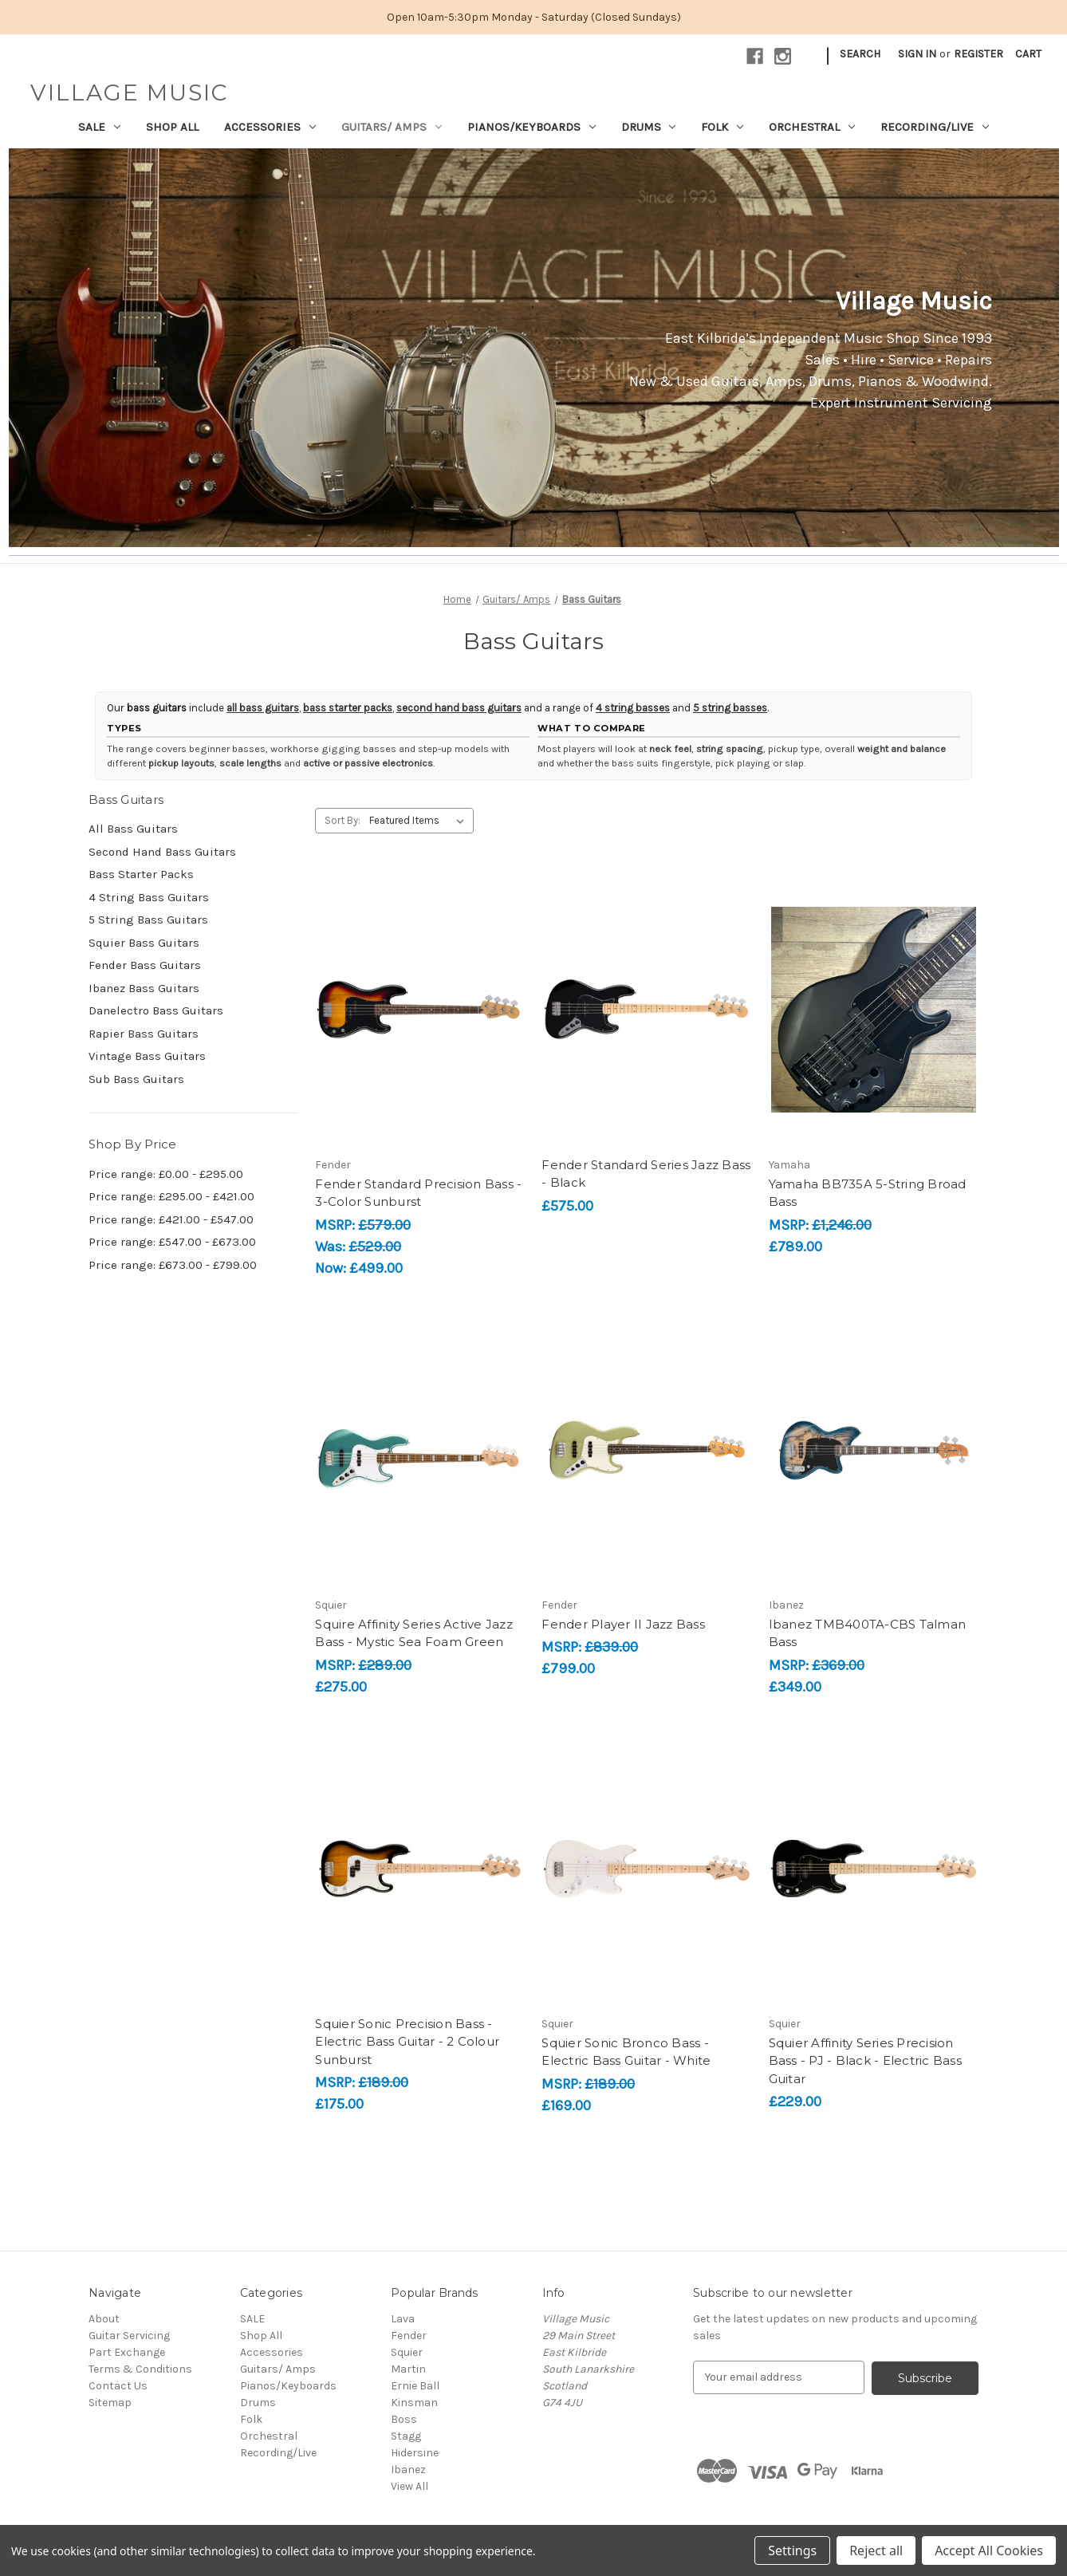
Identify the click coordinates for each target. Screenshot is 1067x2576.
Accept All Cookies (989, 2550)
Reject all (876, 2550)
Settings (792, 2550)
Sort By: (342, 820)
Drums (648, 127)
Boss (404, 2419)
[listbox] (420, 821)
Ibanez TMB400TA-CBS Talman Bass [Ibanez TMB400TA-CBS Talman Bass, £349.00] (868, 1633)
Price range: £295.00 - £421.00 (171, 1196)
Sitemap (110, 2402)
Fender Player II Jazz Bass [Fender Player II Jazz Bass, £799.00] (623, 1624)
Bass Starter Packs (141, 874)
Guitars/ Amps (391, 127)
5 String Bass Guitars (148, 919)
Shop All (172, 127)
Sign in (917, 54)
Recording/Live (934, 127)
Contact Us (118, 2386)
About (104, 2319)
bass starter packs (347, 708)
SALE (99, 127)
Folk (722, 127)
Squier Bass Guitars (144, 942)
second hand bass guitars (459, 708)
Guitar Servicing (129, 2335)
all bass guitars (262, 708)
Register (978, 54)
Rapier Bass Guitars (144, 1033)
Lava (403, 2319)
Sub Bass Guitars (136, 1079)
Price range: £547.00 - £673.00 (172, 1242)
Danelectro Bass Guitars (156, 1010)
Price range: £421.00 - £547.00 (171, 1219)
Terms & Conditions (140, 2369)
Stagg (406, 2436)
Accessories (270, 127)
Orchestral (812, 127)
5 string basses (730, 708)
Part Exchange (127, 2352)
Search (860, 54)
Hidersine (415, 2453)
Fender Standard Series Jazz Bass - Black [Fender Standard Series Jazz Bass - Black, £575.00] (645, 1174)
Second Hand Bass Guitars (162, 852)
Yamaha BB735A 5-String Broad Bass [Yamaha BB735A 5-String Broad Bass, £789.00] (868, 1193)
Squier (407, 2352)
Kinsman (414, 2402)
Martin (408, 2369)
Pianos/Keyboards (531, 127)
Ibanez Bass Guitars (144, 988)
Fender (409, 2335)
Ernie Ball (415, 2386)
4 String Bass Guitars (149, 897)
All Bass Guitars (133, 828)
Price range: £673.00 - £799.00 (173, 1265)
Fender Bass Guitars (145, 965)
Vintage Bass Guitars (147, 1056)
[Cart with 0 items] (1028, 53)
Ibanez (408, 2469)
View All (409, 2486)
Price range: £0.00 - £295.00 (166, 1174)
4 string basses (633, 708)
